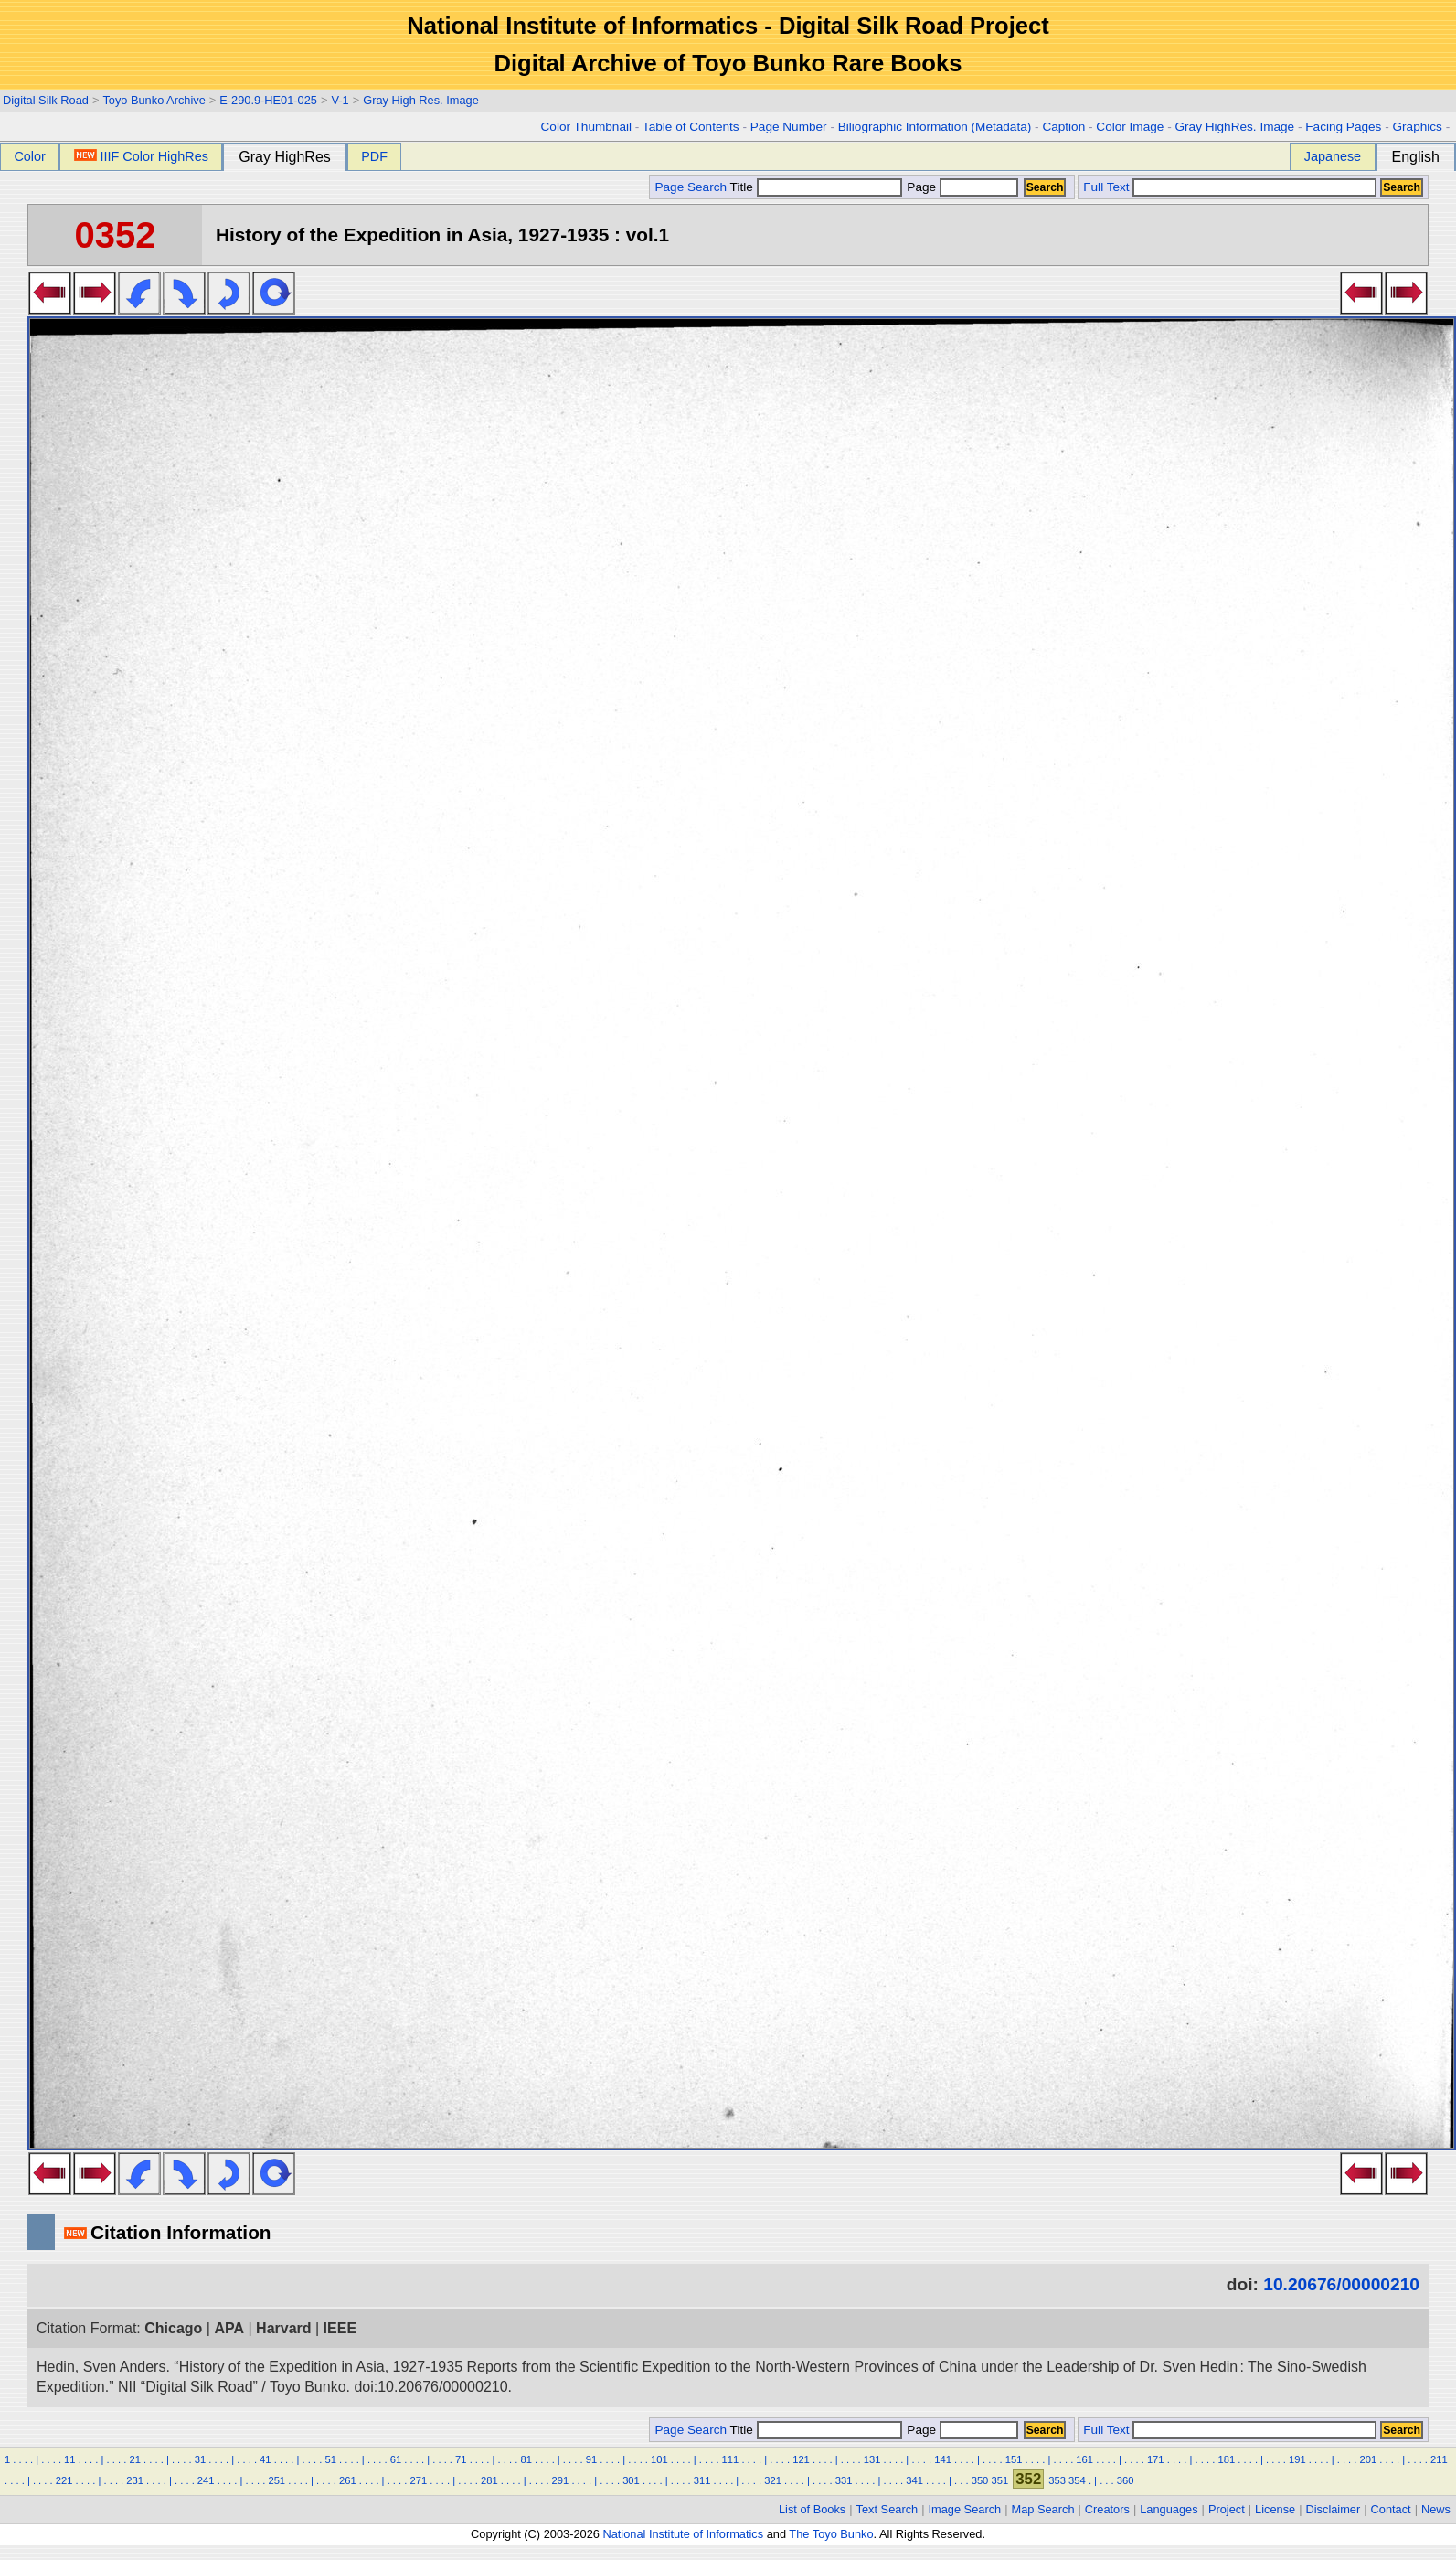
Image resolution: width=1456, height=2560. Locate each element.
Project (1226, 2509)
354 (1077, 2480)
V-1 (339, 100)
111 (730, 2459)
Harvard (283, 2328)
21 (134, 2459)
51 (329, 2459)
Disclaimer (1333, 2509)
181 (1226, 2459)
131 (872, 2459)
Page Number (788, 126)
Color (29, 156)
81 (525, 2459)
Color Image (1130, 126)
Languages (1168, 2509)
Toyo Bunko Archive (153, 100)
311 (702, 2480)
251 (276, 2480)
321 (772, 2480)
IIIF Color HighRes (141, 156)
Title (816, 187)
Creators (1107, 2509)
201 (1368, 2459)
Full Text (1106, 187)
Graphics (1416, 126)
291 (560, 2480)
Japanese (1332, 156)
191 (1297, 2459)
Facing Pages (1343, 126)
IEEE (340, 2328)
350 (980, 2480)
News (1436, 2509)
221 (64, 2480)
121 (801, 2459)
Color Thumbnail (586, 126)
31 (200, 2459)
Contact (1391, 2509)
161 (1084, 2459)
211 (1439, 2459)
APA (229, 2328)
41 (265, 2459)
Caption (1063, 126)
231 (134, 2480)
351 (999, 2480)
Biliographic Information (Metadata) (935, 126)
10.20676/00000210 (1341, 2284)
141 (942, 2459)
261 (347, 2480)
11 (69, 2459)
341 (914, 2480)
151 (1014, 2459)
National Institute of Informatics (682, 2534)
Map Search (1043, 2509)
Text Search (887, 2509)
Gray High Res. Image (421, 100)
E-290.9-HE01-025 (268, 100)
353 (1057, 2480)
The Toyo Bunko (831, 2534)
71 (460, 2459)
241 (206, 2480)
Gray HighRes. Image (1234, 126)
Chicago (173, 2328)
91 (591, 2459)
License (1275, 2509)
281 (489, 2480)
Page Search (690, 187)
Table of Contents (691, 126)
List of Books (812, 2509)
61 (395, 2459)
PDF (374, 156)
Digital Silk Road (46, 100)
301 (631, 2480)
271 (419, 2480)
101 (659, 2459)
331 (844, 2480)
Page (961, 187)
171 (1155, 2459)
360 (1125, 2480)
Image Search (965, 2509)
